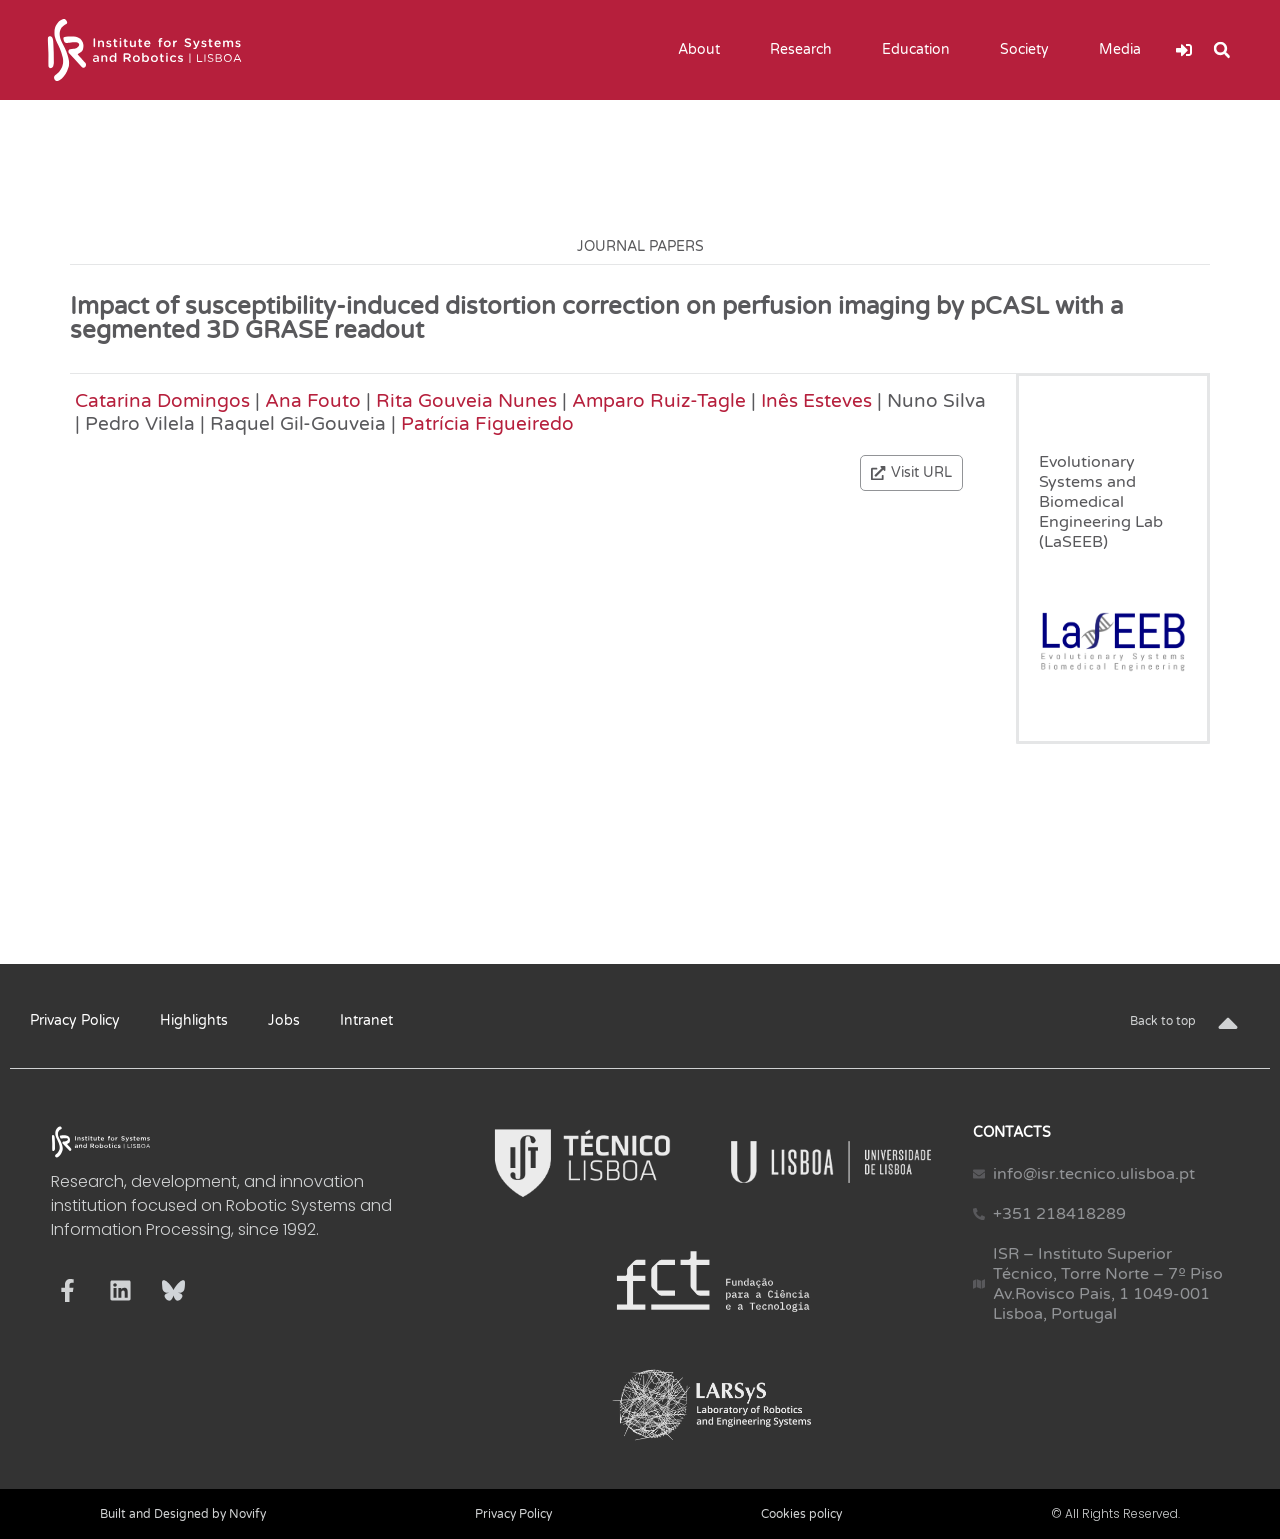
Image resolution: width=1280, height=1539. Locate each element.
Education (921, 50)
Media (1125, 50)
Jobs (284, 1020)
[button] (1222, 50)
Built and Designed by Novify (183, 1514)
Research (806, 50)
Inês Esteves (816, 400)
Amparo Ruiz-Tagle (659, 400)
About (704, 50)
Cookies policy (801, 1514)
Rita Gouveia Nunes (466, 400)
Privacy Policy (75, 1020)
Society (1029, 50)
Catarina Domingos (162, 400)
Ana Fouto (313, 400)
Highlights (194, 1020)
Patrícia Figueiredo (487, 423)
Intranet (366, 1020)
